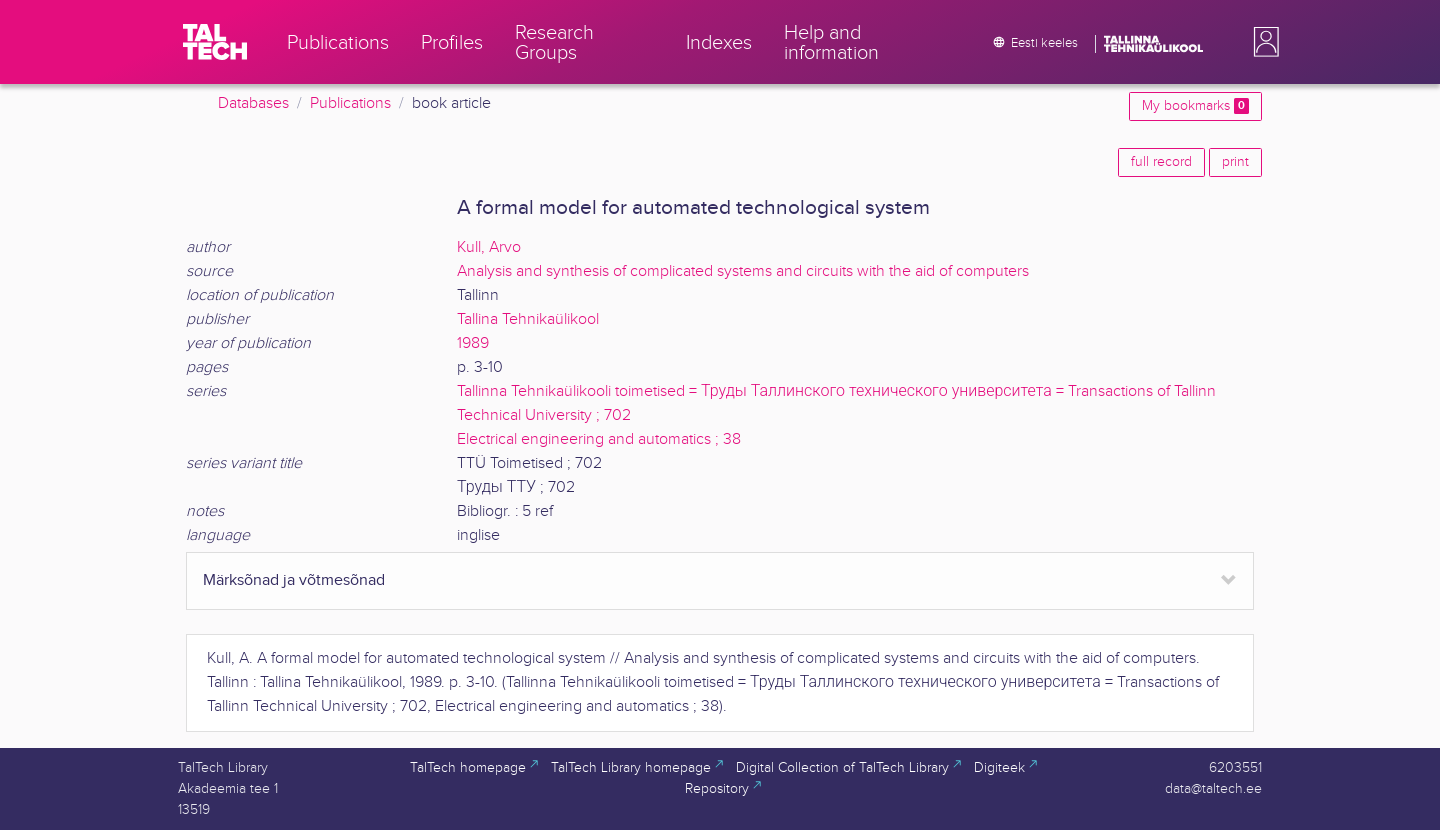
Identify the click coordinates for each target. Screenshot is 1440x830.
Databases (253, 103)
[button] (1262, 42)
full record (1161, 162)
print (1235, 162)
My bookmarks (1195, 106)
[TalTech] (215, 42)
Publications (350, 103)
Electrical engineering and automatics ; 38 (599, 439)
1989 (473, 343)
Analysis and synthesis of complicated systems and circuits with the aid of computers (743, 271)
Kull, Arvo (489, 247)
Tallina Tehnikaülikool (528, 319)
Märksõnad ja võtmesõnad (294, 580)
